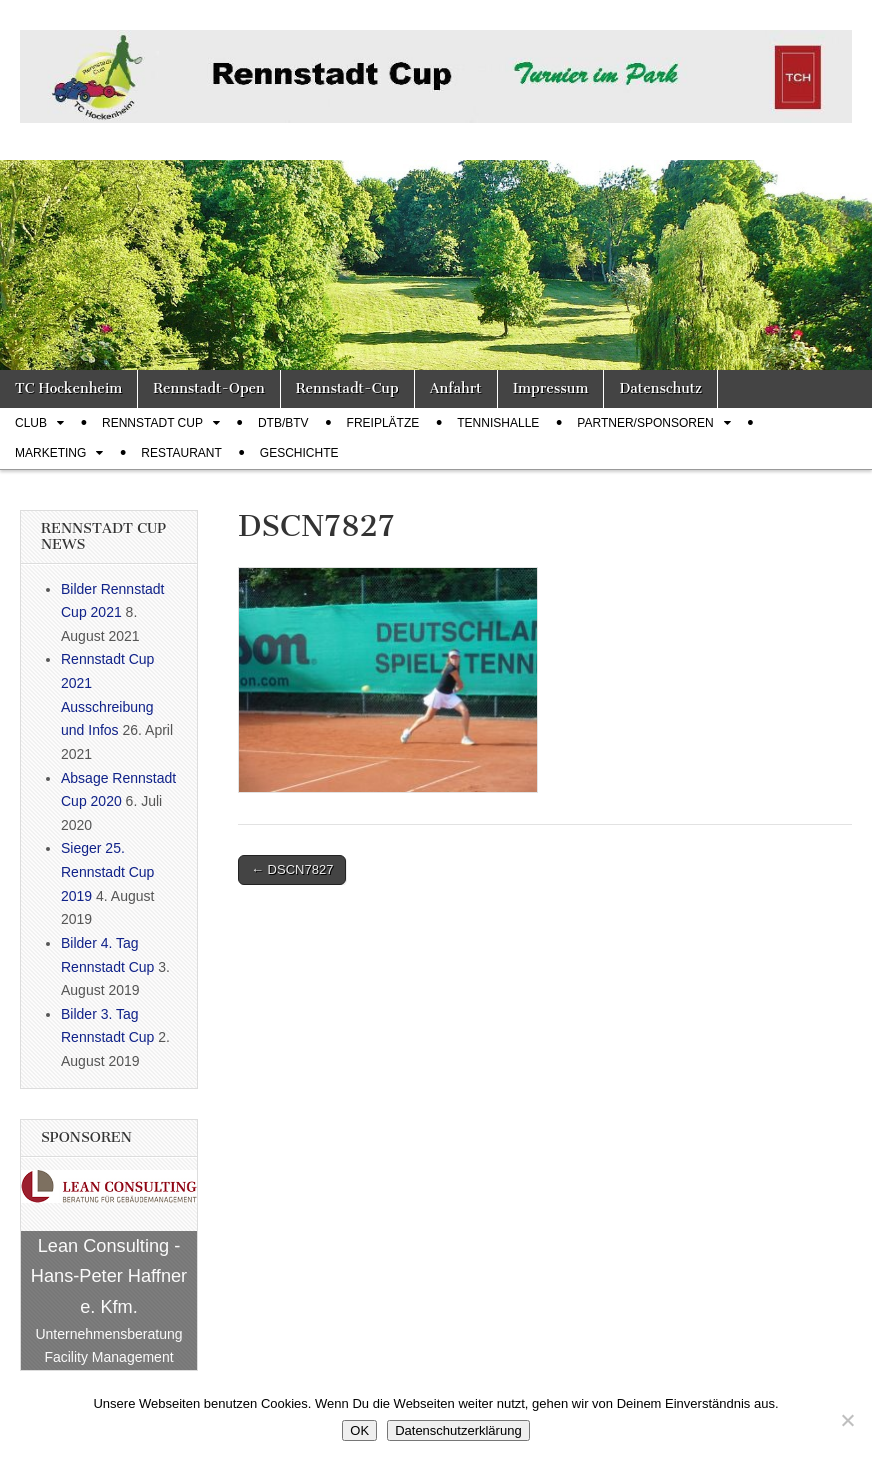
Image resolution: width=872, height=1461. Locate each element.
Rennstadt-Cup (347, 388)
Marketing (50, 453)
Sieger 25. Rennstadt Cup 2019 (107, 871)
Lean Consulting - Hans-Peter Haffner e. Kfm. (109, 1276)
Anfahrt (456, 388)
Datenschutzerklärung (458, 1430)
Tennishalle (498, 423)
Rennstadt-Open (209, 388)
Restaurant (181, 453)
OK (359, 1430)
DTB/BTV (283, 423)
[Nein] (847, 1420)
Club (31, 423)
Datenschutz (660, 388)
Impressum (551, 388)
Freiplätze (383, 423)
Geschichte (299, 453)
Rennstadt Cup (152, 423)
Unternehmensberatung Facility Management (108, 1346)
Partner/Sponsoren (645, 423)
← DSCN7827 (292, 869)
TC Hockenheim (68, 388)
